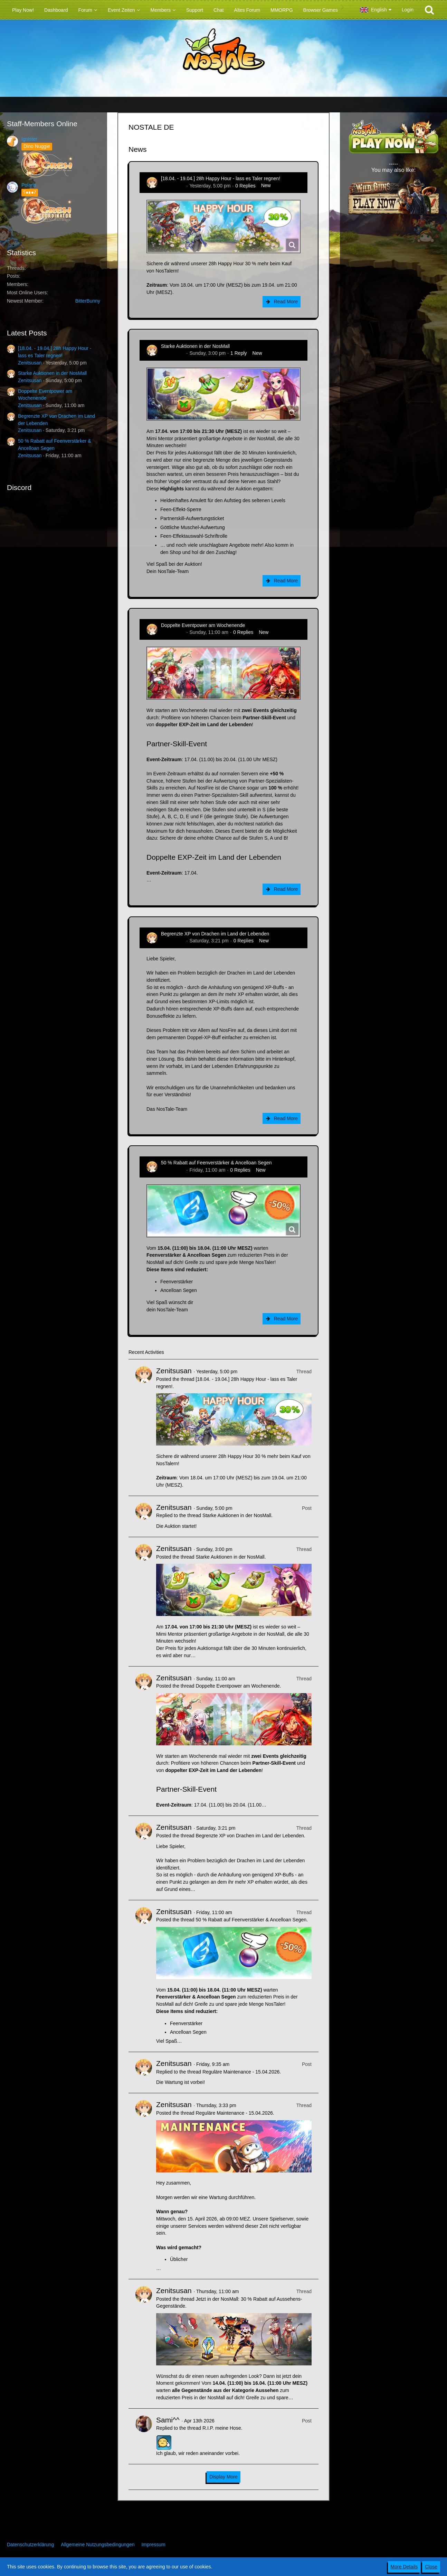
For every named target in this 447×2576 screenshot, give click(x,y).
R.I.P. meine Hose (221, 2428)
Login (407, 9)
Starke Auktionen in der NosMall (52, 373)
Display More (223, 2477)
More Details (404, 2566)
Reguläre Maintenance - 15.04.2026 (240, 2072)
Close (431, 2566)
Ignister (29, 139)
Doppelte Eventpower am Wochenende (203, 625)
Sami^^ (168, 2420)
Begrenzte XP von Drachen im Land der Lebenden (215, 933)
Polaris (28, 185)
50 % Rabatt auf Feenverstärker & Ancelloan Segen (216, 1162)
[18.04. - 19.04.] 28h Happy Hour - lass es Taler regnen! (220, 178)
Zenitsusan (29, 363)
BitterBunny (87, 301)
